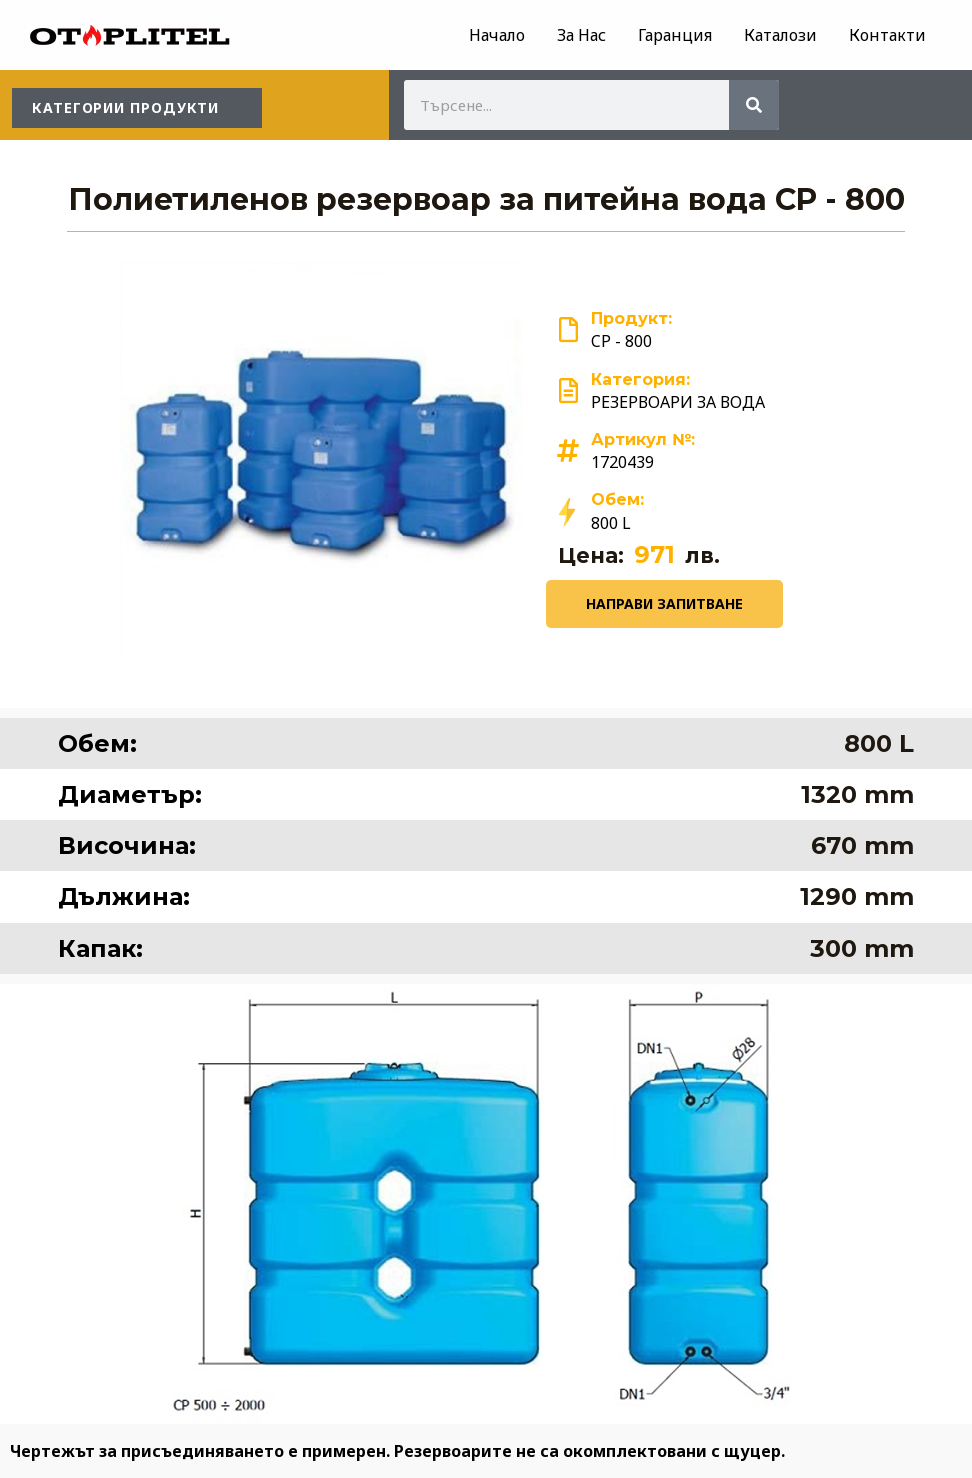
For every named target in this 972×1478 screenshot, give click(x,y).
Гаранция (675, 35)
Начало (497, 35)
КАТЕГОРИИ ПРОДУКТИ (125, 107)
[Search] (754, 105)
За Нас (581, 35)
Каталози (780, 35)
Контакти (887, 35)
